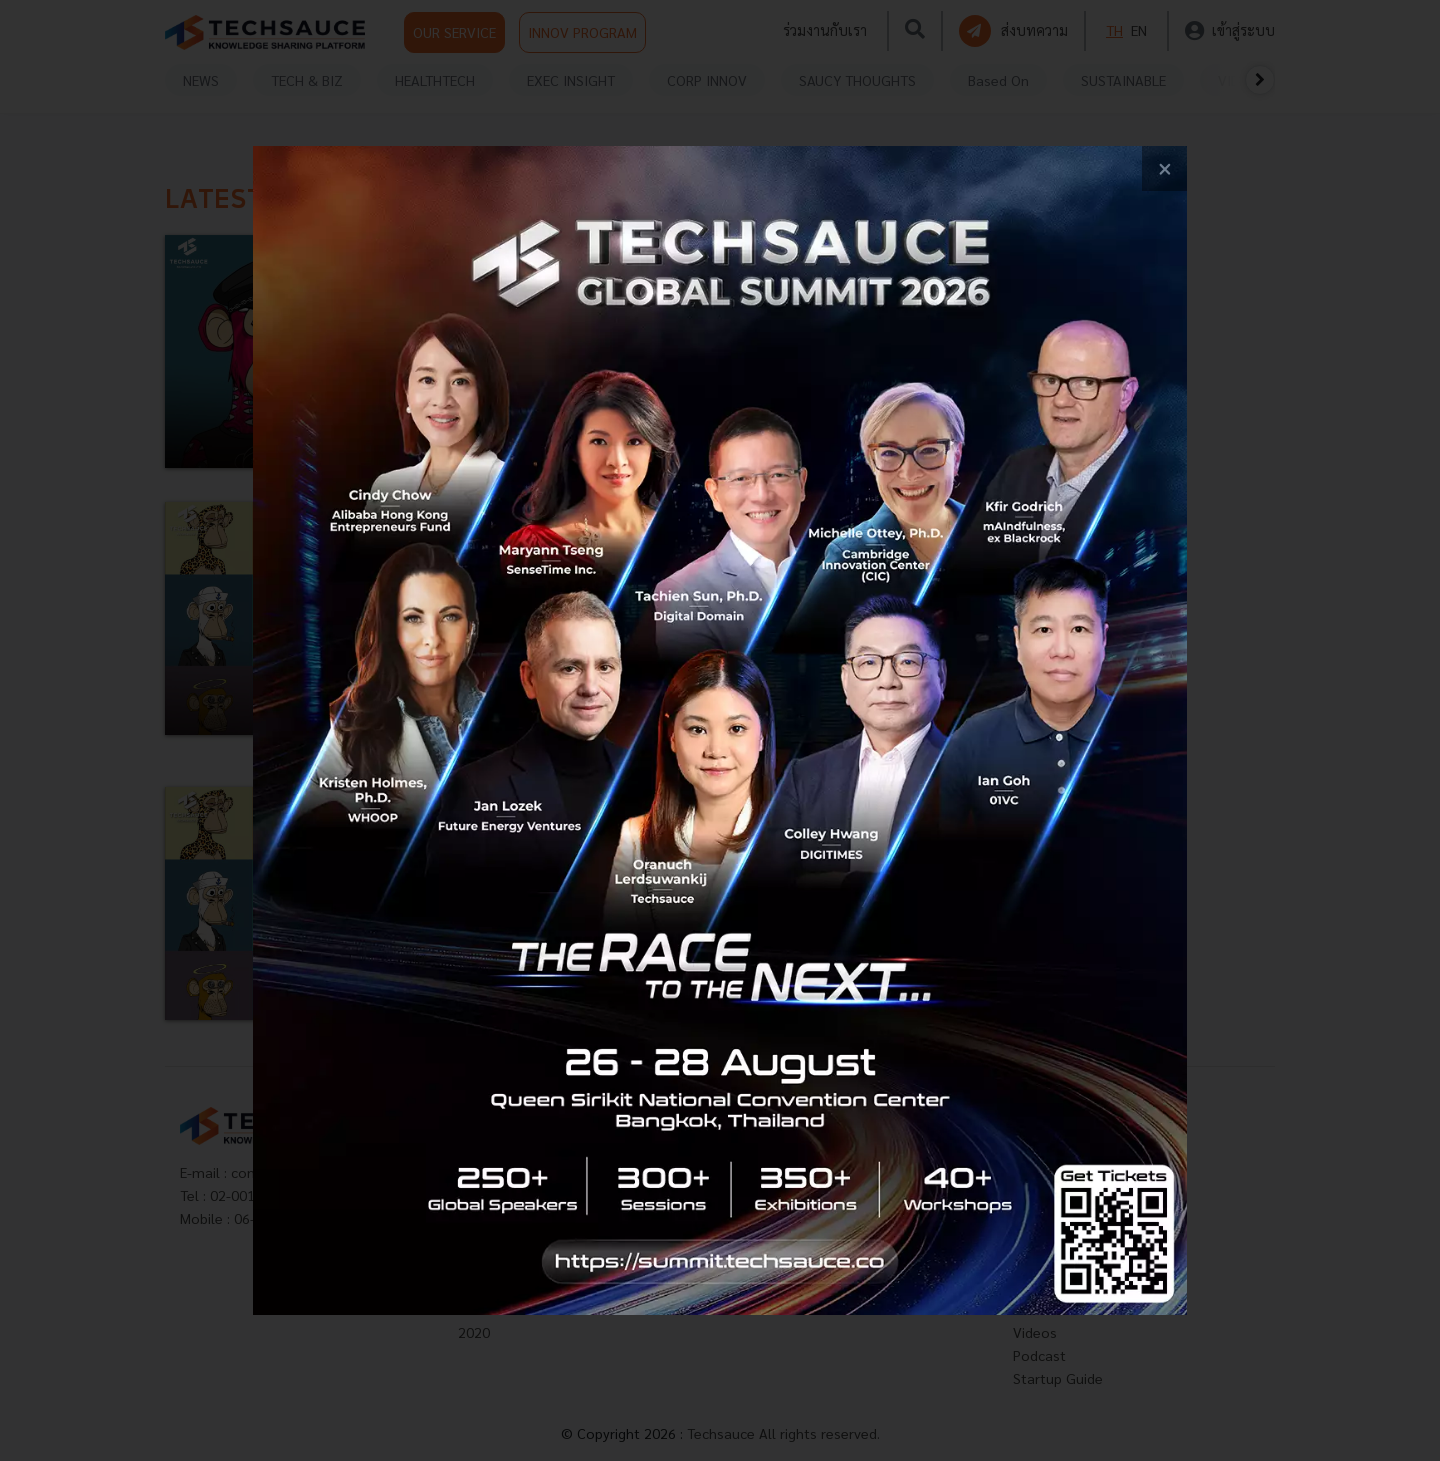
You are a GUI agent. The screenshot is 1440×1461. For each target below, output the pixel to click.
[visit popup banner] (720, 730)
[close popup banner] (1164, 168)
